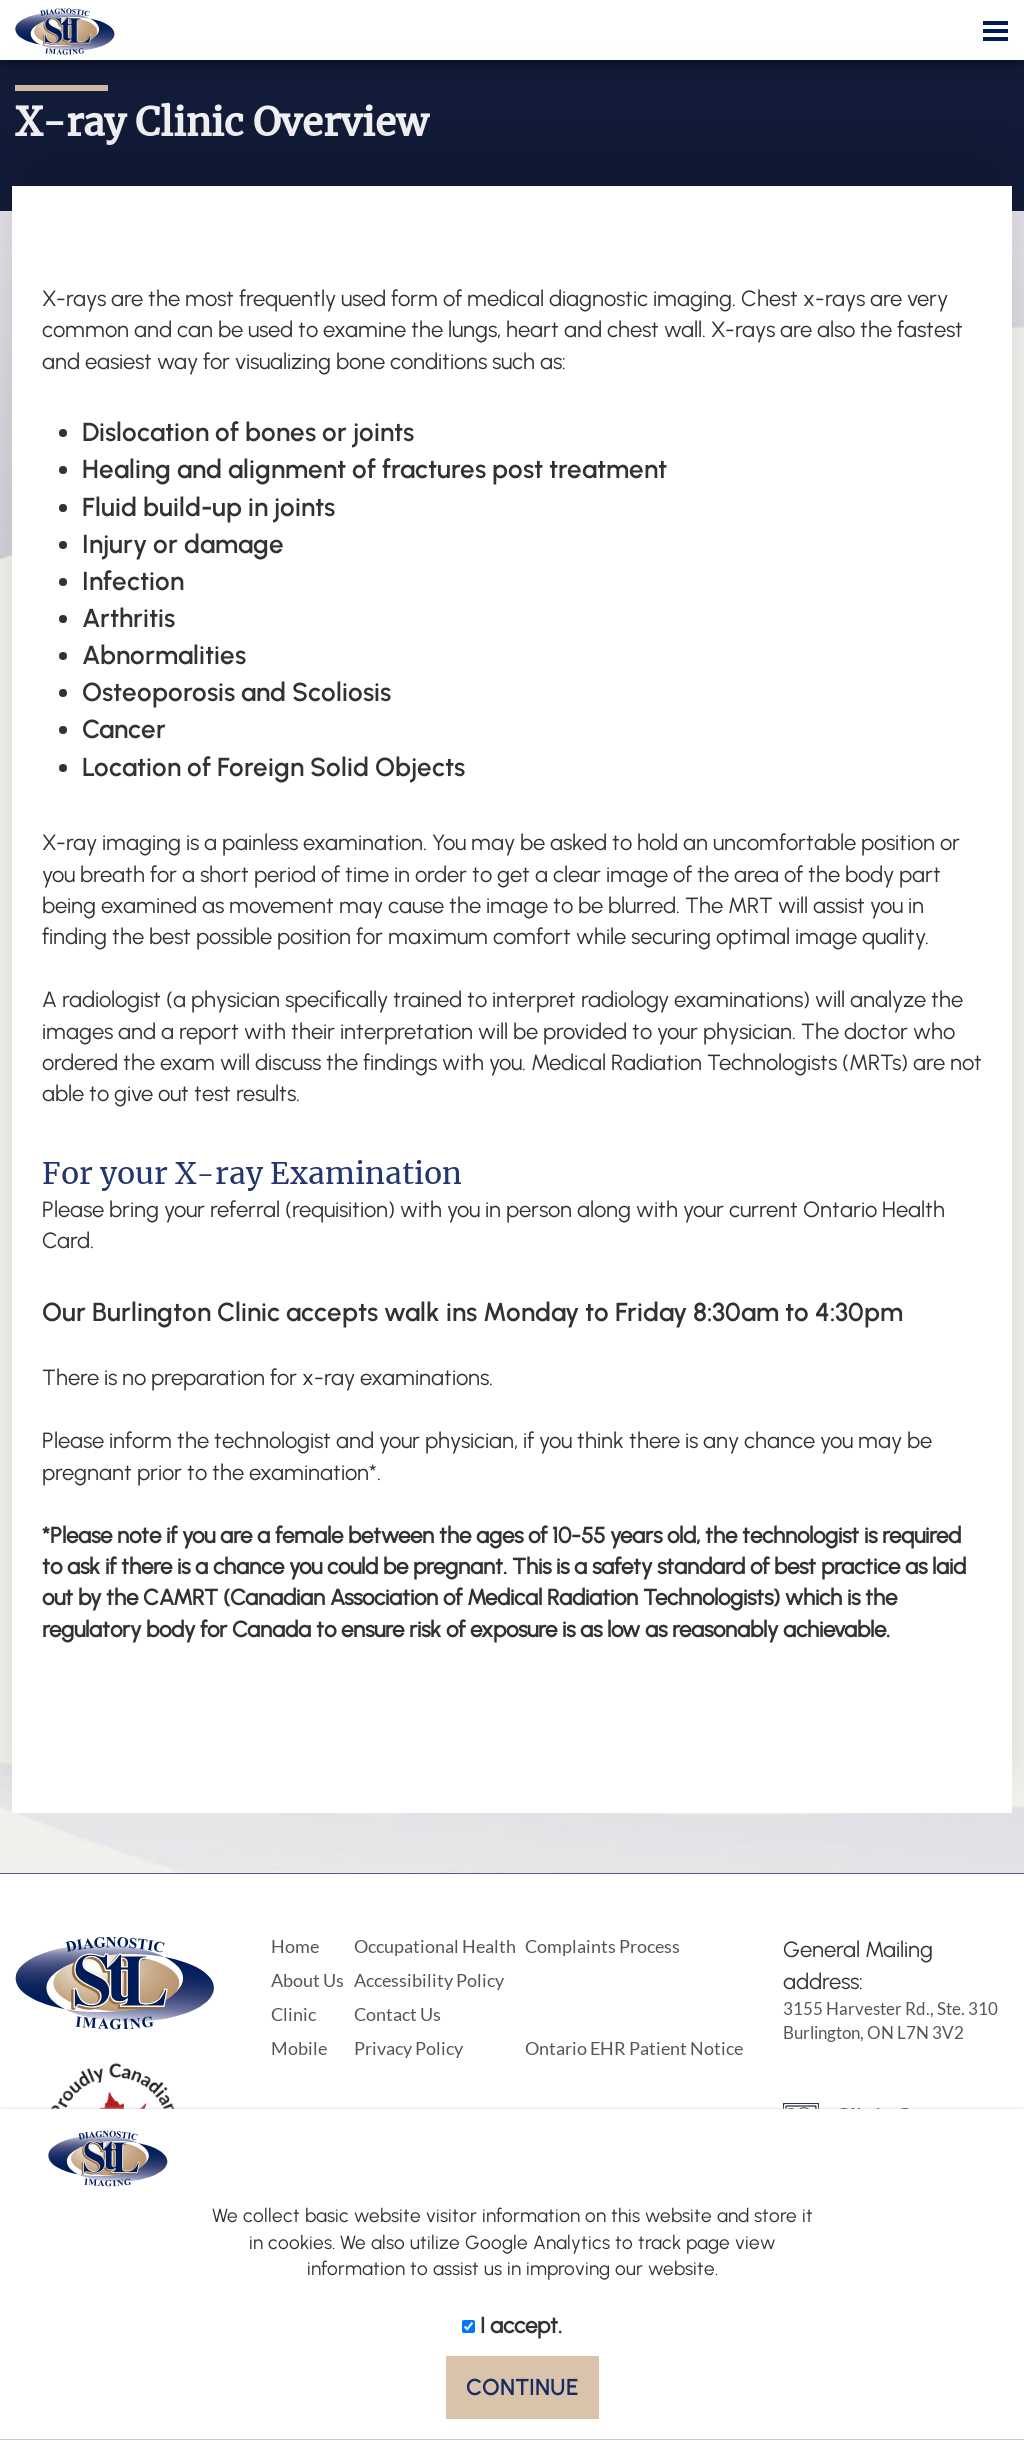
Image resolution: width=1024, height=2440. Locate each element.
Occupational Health (435, 1946)
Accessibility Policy (429, 1980)
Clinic (293, 2014)
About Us (307, 1980)
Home (295, 1946)
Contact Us (397, 2014)
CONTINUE (522, 2387)
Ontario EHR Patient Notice (634, 2048)
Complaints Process (602, 1946)
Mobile (299, 2048)
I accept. (512, 2325)
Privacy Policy (408, 2048)
